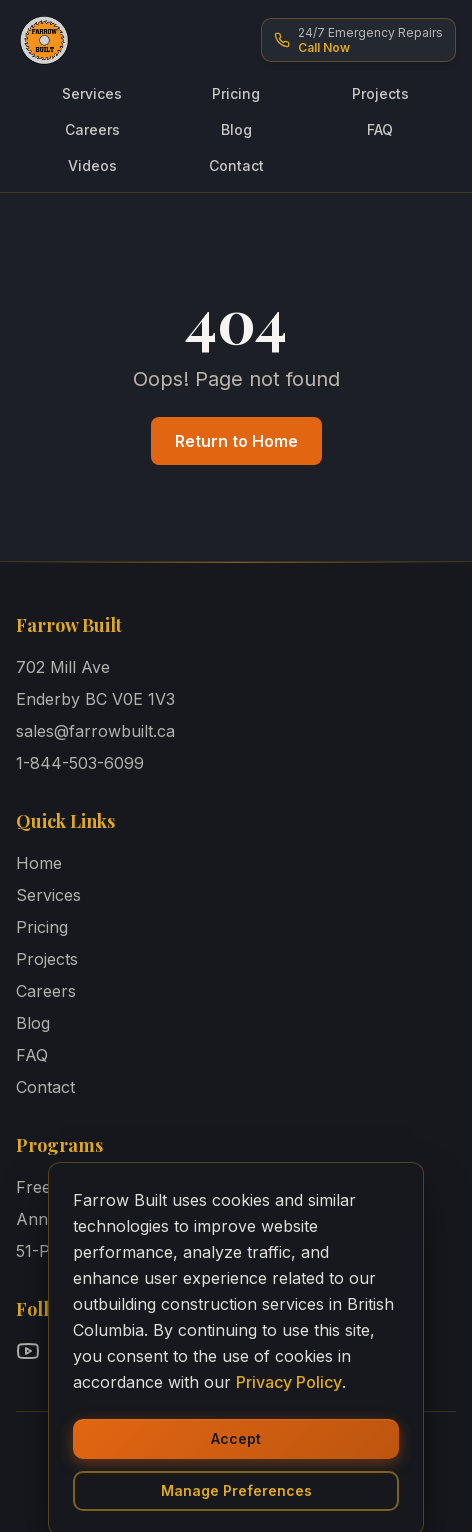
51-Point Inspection (89, 1251)
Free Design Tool (81, 1187)
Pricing (236, 93)
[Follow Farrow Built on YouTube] (28, 1351)
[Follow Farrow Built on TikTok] (188, 1351)
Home (39, 863)
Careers (92, 129)
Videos (92, 165)
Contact (236, 165)
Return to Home (236, 441)
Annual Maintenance (95, 1219)
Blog (236, 129)
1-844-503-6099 (80, 763)
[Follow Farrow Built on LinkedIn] (148, 1351)
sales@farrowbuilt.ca (95, 731)
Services (92, 93)
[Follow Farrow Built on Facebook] (68, 1351)
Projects (380, 93)
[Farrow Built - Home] (44, 40)
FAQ (380, 129)
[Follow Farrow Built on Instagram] (108, 1351)
